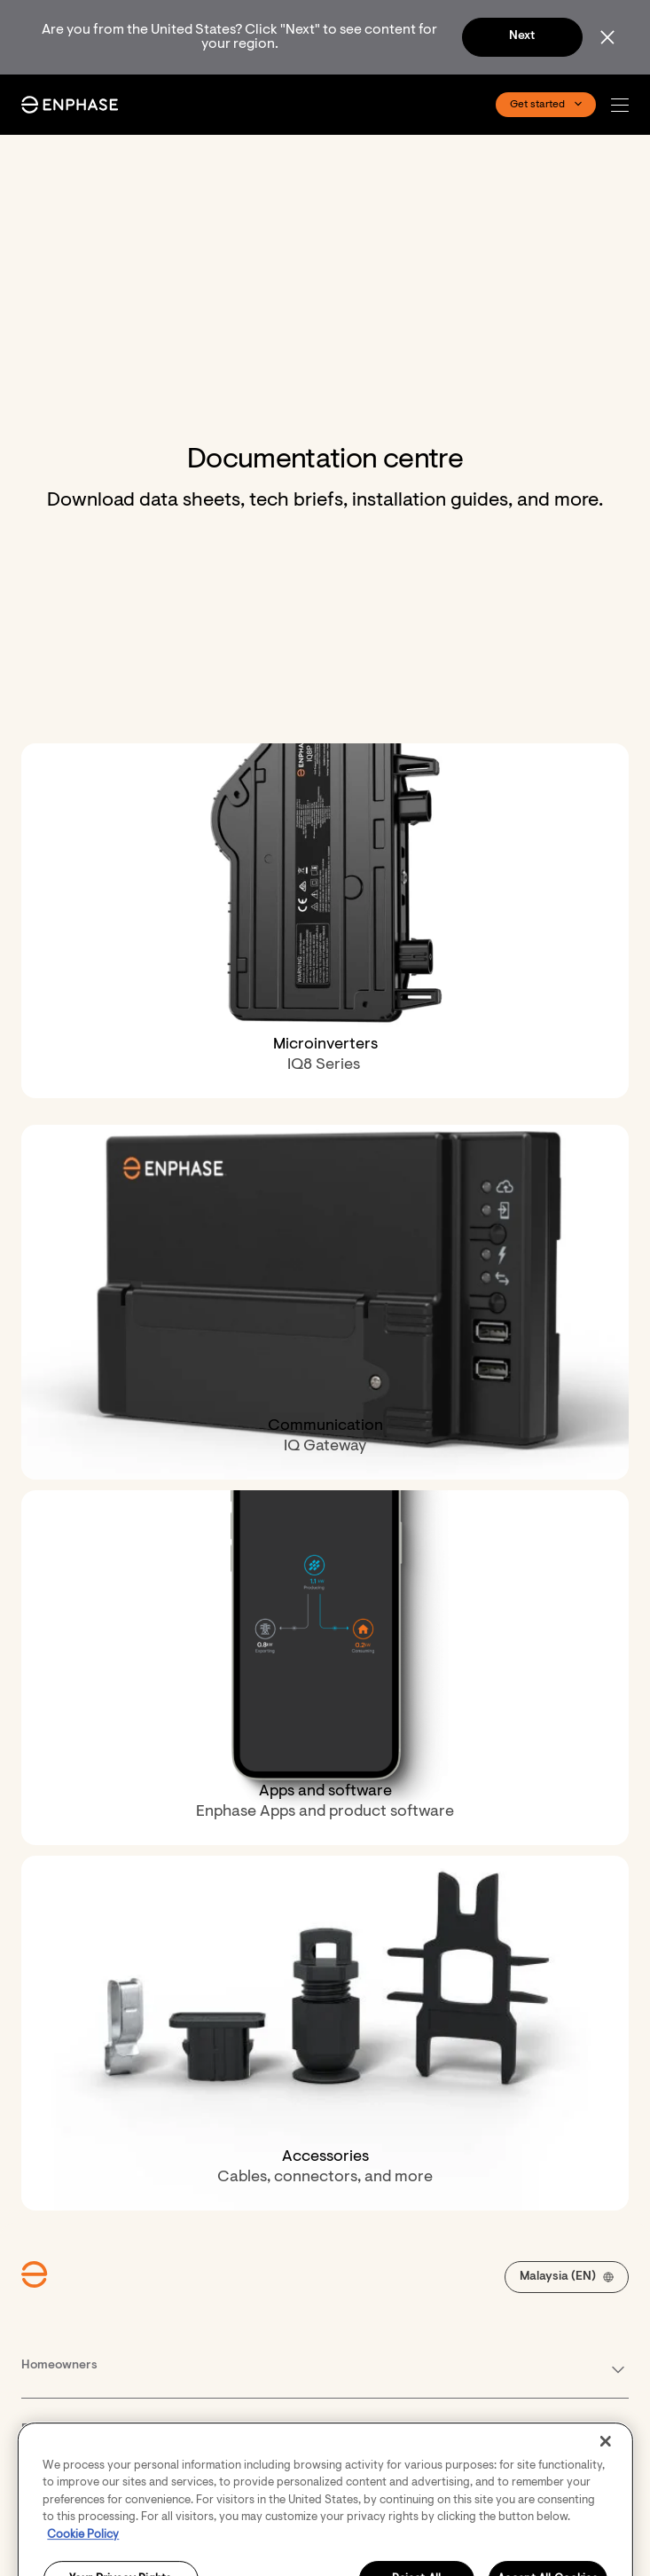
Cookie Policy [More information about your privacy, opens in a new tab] (83, 2558)
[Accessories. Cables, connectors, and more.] (325, 2033)
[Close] (605, 2464)
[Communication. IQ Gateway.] (325, 1302)
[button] (624, 105)
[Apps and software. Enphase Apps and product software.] (325, 1667)
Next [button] (522, 36)
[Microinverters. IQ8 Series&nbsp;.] (325, 920)
